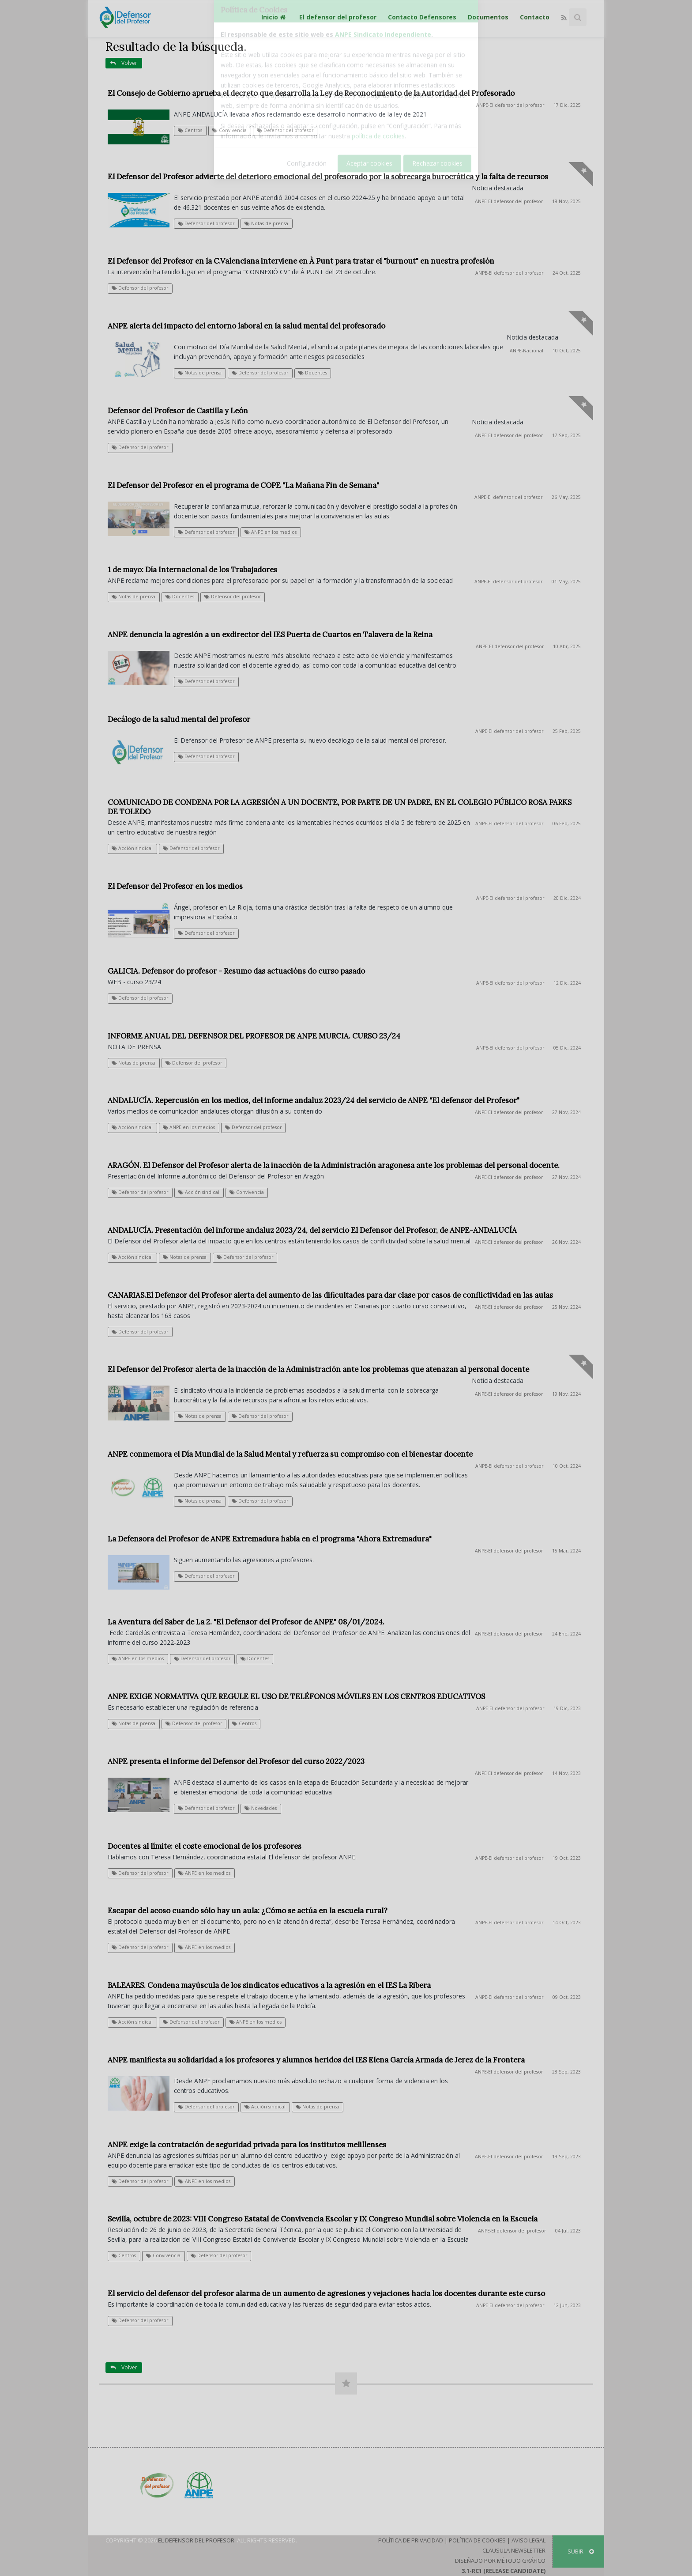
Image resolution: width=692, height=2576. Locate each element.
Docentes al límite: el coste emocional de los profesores (204, 1846)
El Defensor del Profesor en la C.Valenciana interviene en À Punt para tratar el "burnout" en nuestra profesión (301, 261)
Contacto (534, 17)
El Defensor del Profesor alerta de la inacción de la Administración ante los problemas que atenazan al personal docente (318, 1369)
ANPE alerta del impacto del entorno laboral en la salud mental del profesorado (246, 326)
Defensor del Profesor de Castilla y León (178, 410)
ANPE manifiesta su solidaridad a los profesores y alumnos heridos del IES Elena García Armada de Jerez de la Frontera (316, 2060)
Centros (190, 130)
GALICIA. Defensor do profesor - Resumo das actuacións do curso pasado (236, 971)
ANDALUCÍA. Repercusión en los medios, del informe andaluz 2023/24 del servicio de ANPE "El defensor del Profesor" (313, 1100)
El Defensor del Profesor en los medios (175, 886)
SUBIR (581, 2551)
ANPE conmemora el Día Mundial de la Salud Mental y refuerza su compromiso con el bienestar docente (290, 1454)
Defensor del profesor (285, 130)
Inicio (274, 17)
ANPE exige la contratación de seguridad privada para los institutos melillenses (247, 2144)
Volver (123, 63)
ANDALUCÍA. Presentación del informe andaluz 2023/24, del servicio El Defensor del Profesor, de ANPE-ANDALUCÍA (312, 1230)
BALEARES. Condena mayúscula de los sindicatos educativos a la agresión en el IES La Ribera (269, 1985)
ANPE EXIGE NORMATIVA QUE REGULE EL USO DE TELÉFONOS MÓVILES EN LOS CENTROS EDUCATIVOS (296, 1696)
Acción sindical (132, 848)
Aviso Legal (528, 2540)
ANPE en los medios (270, 532)
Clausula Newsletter (513, 2550)
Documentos (488, 17)
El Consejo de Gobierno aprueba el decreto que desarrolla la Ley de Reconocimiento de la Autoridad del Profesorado (311, 93)
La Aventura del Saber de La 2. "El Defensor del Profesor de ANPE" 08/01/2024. (246, 1622)
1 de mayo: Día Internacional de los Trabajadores (192, 569)
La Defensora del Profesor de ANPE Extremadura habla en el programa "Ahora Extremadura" (270, 1539)
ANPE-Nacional (526, 350)
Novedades (260, 1808)
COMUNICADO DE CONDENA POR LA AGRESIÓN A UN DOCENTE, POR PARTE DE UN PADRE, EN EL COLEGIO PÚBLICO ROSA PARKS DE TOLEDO (340, 806)
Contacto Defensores (422, 17)
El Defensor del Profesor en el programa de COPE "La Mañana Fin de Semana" (243, 485)
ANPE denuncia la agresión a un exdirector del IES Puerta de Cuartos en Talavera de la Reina (270, 634)
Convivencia (229, 130)
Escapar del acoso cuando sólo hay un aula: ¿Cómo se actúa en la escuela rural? (247, 1910)
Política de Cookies (477, 2540)
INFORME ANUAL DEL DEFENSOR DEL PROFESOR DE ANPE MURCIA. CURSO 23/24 (254, 1036)
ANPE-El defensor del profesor (510, 105)
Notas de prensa (266, 223)
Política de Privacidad (410, 2540)
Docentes (312, 373)
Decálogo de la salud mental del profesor (179, 719)
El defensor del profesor (337, 17)
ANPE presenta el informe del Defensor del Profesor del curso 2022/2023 (236, 1761)
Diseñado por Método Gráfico (500, 2561)
